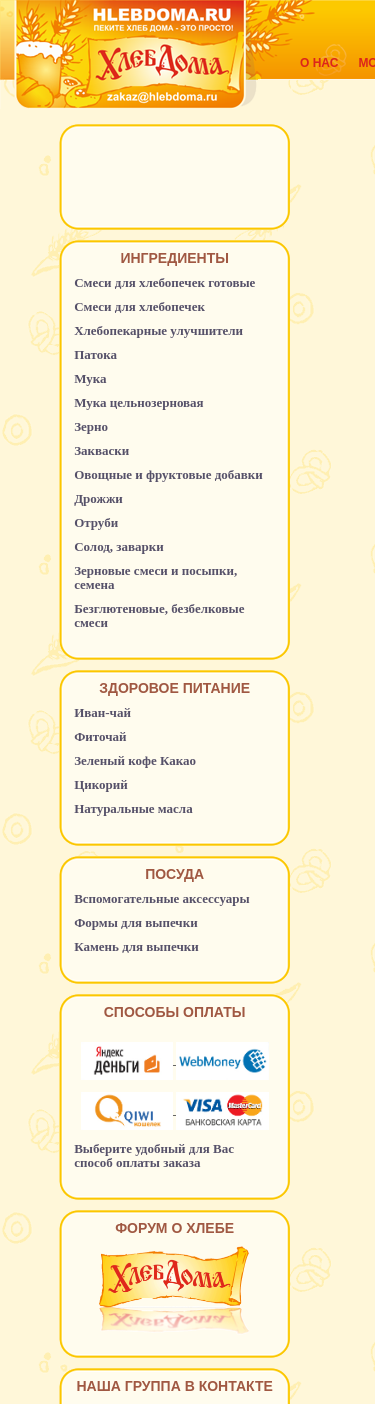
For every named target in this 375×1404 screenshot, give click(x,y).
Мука (90, 378)
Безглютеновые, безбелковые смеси (159, 615)
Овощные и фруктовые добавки (168, 474)
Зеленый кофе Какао (135, 760)
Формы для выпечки (136, 922)
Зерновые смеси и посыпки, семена (155, 577)
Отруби (96, 522)
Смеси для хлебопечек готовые (164, 282)
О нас (319, 63)
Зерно (91, 426)
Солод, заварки (119, 546)
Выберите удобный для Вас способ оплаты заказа (154, 1155)
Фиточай (100, 736)
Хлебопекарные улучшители (158, 330)
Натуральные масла (133, 808)
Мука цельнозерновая (139, 402)
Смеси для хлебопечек (139, 306)
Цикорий (101, 784)
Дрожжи (98, 498)
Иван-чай (102, 712)
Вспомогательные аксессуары (162, 898)
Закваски (101, 450)
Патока (95, 354)
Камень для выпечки (136, 946)
